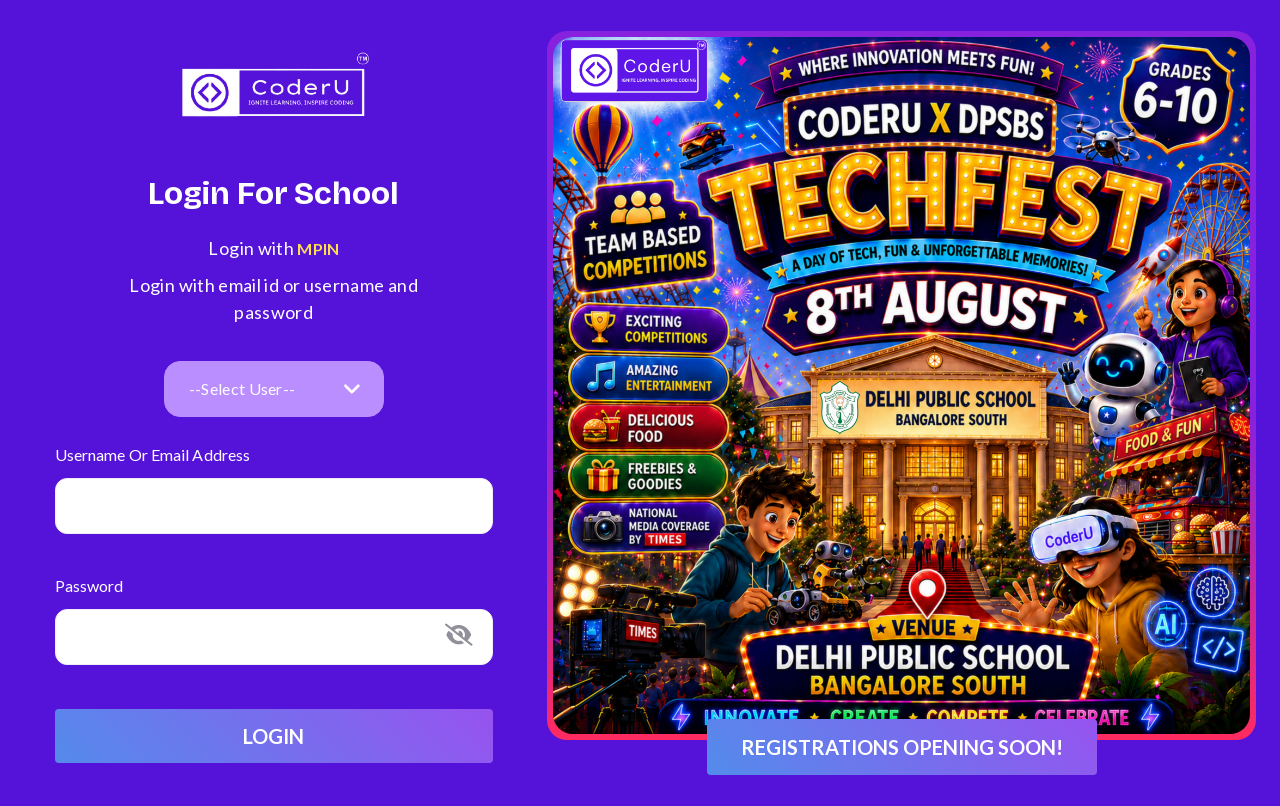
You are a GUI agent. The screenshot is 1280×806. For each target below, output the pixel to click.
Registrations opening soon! (902, 747)
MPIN (317, 248)
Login (273, 736)
